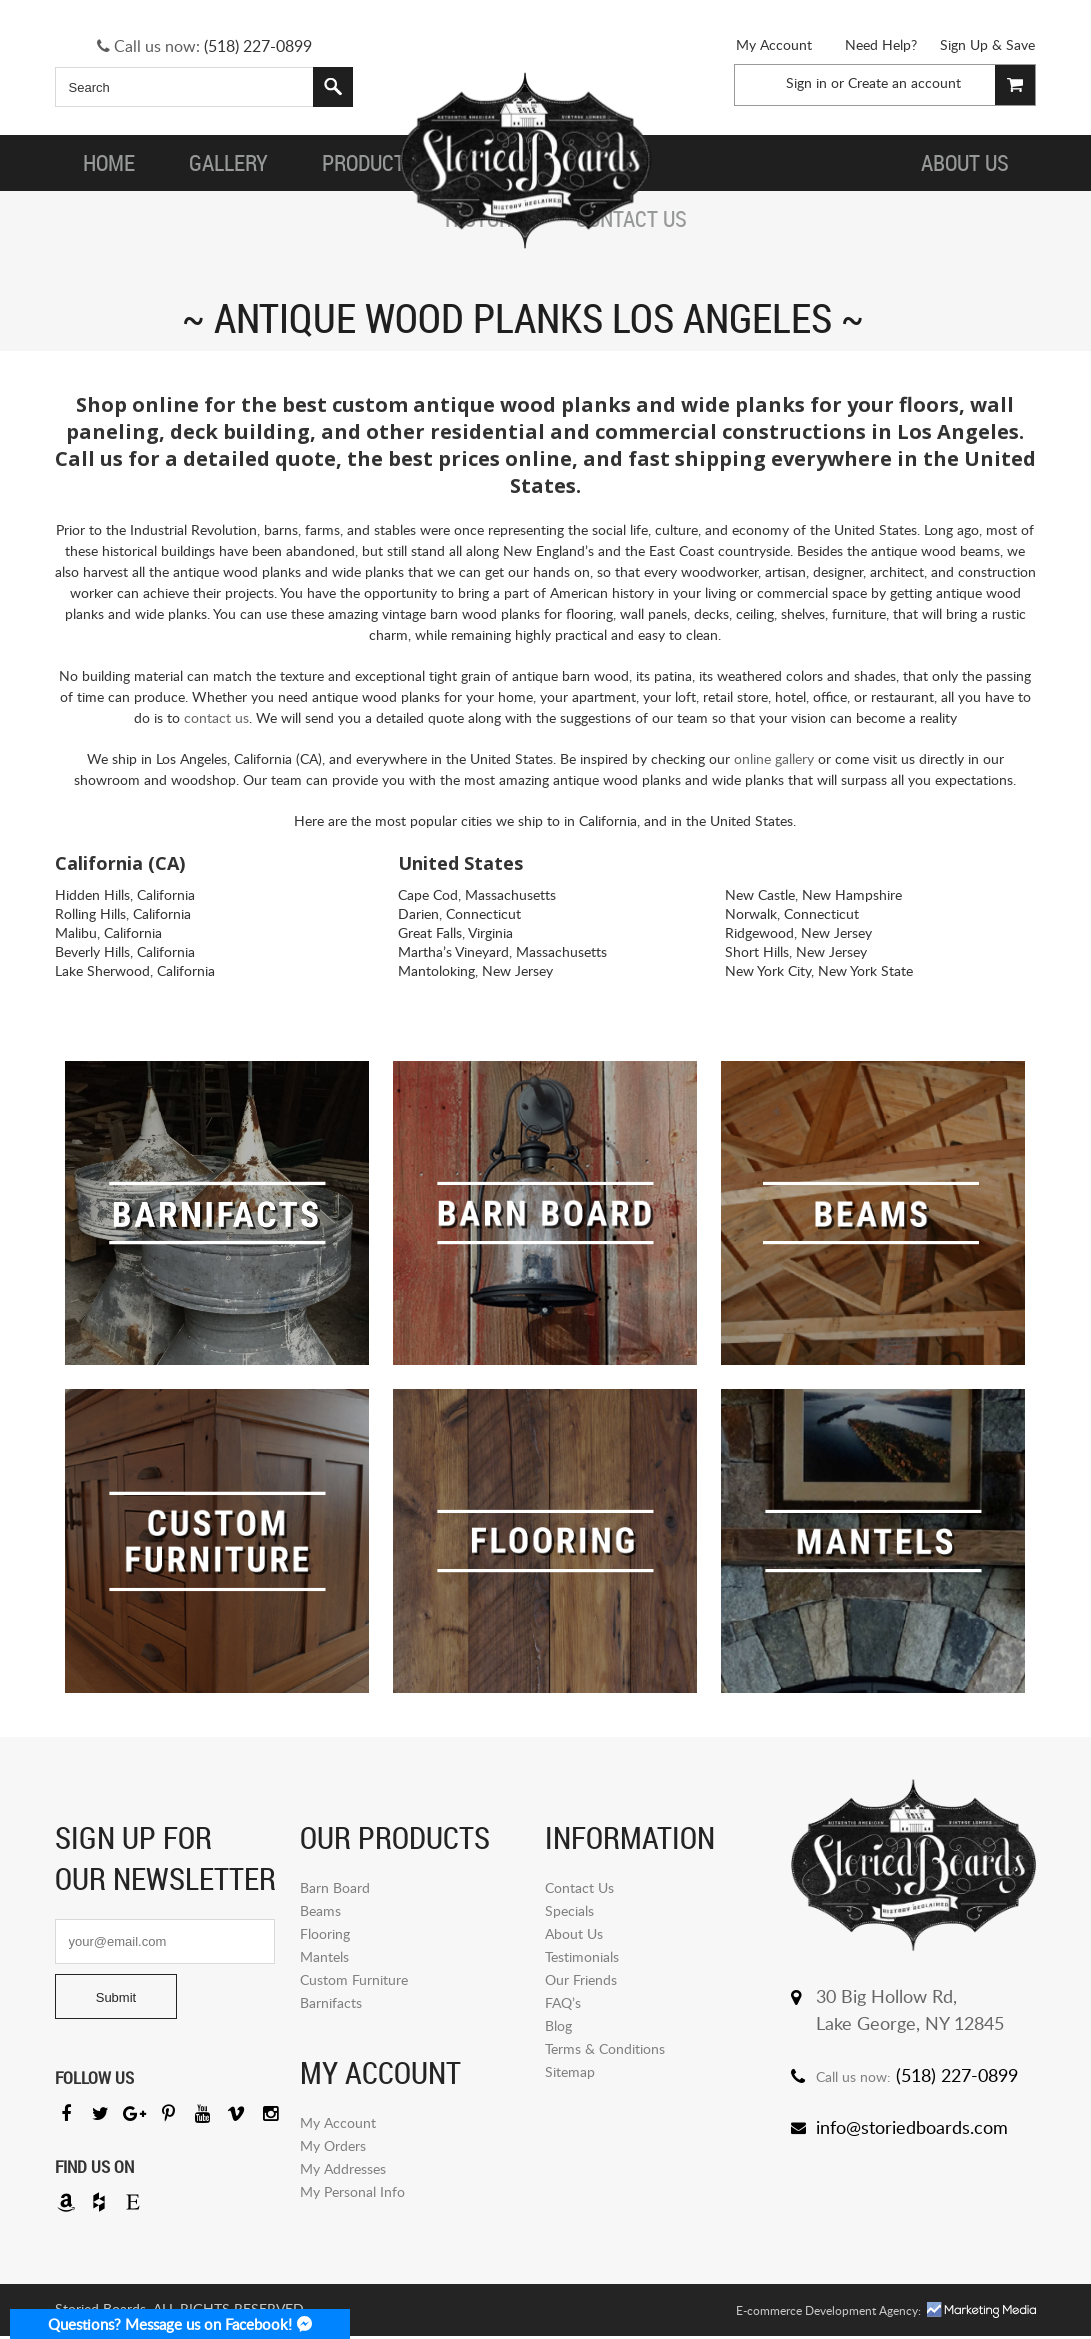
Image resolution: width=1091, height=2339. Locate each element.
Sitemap (570, 2071)
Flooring (325, 1933)
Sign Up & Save (987, 44)
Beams (320, 1910)
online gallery (774, 758)
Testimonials (582, 1956)
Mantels (324, 1956)
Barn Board (335, 1887)
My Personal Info (352, 2191)
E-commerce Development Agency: (828, 2313)
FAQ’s (563, 2002)
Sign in (806, 82)
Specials (569, 1910)
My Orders (333, 2145)
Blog (558, 2025)
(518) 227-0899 (258, 46)
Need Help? (881, 44)
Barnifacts (331, 2002)
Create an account (904, 82)
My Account (774, 44)
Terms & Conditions (605, 2048)
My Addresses (343, 2168)
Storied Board (524, 163)
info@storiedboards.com (912, 2127)
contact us (216, 717)
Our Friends (581, 1979)
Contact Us (579, 1887)
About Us (574, 1933)
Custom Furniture (354, 1979)
